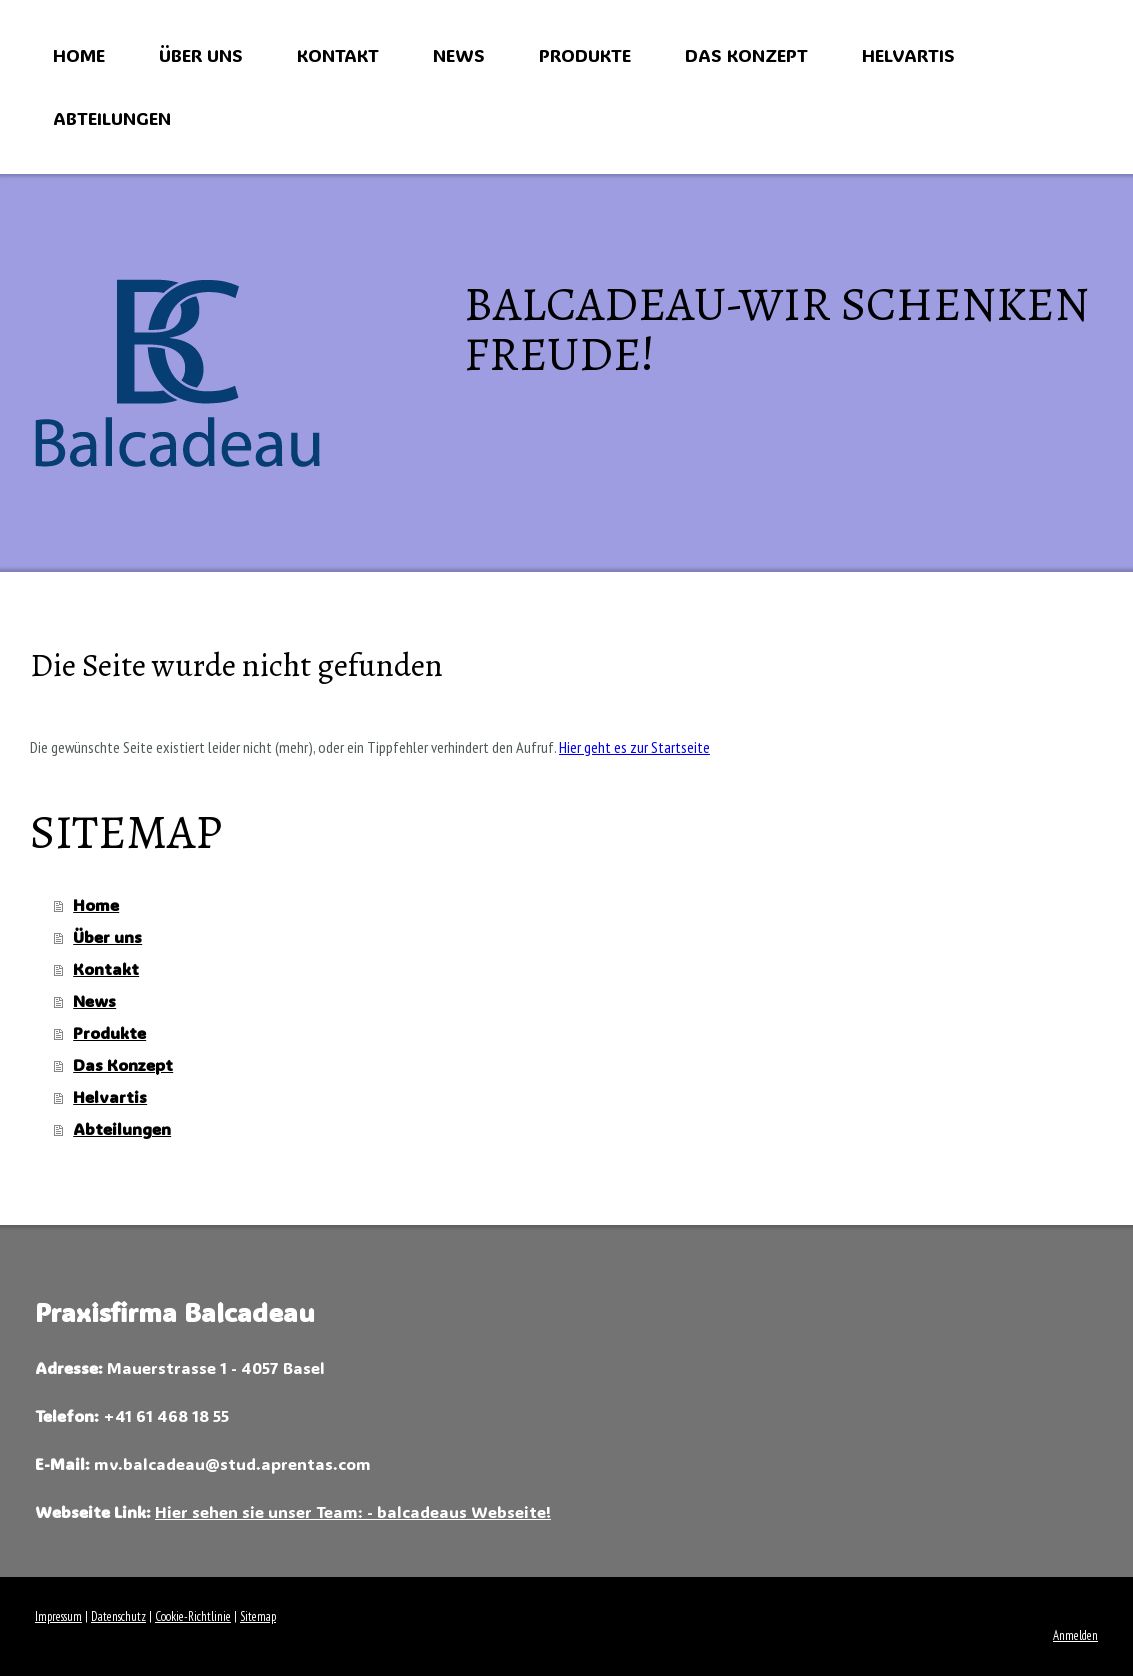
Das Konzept (746, 55)
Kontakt (338, 55)
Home (79, 55)
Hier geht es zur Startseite (634, 747)
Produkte (585, 55)
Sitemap (258, 1616)
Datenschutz (118, 1616)
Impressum (58, 1616)
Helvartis (908, 55)
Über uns (201, 55)
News (459, 55)
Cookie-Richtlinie (193, 1616)
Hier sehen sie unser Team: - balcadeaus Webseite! (353, 1511)
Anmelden (1075, 1635)
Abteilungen (112, 118)
